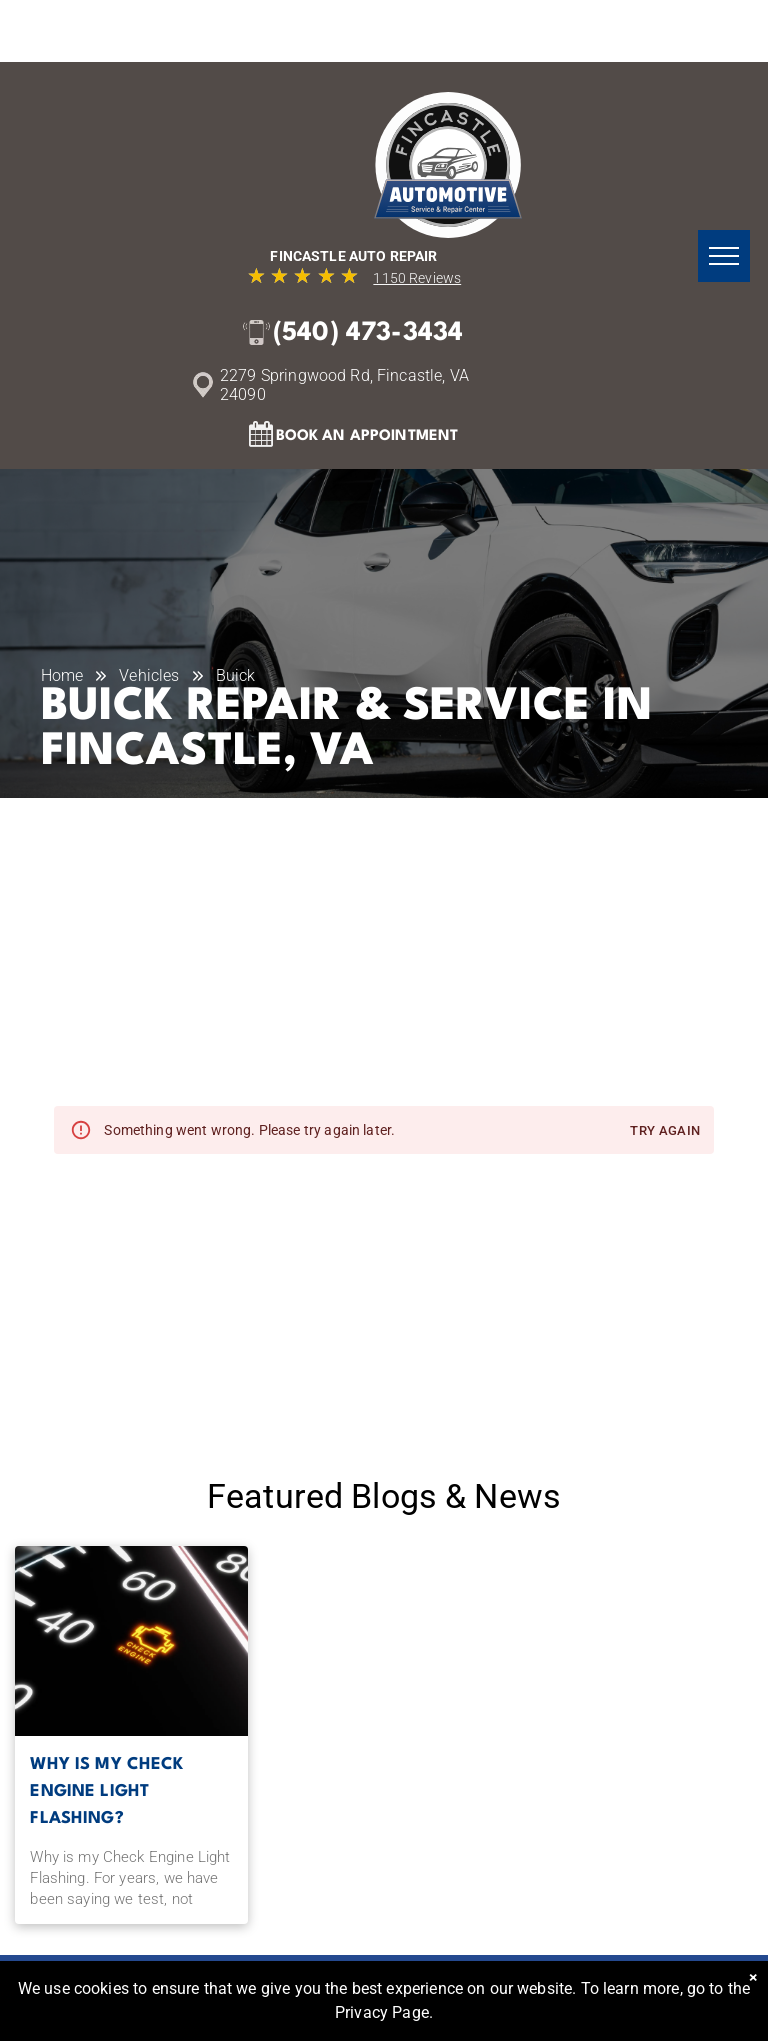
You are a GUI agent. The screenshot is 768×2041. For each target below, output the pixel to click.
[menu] (724, 256)
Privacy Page (382, 2012)
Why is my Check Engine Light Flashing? (106, 1791)
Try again (665, 1131)
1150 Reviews (417, 278)
